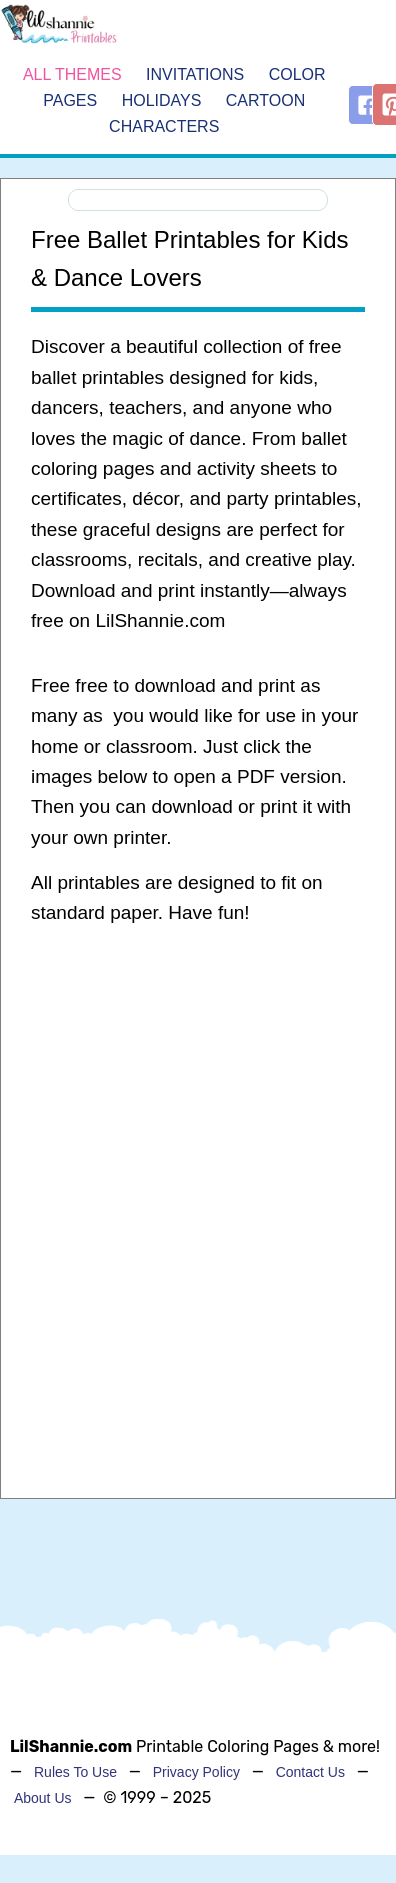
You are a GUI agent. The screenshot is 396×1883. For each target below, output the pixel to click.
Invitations (195, 75)
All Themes (72, 75)
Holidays (162, 100)
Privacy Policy (196, 1772)
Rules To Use (75, 1772)
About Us (43, 1798)
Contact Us (310, 1772)
